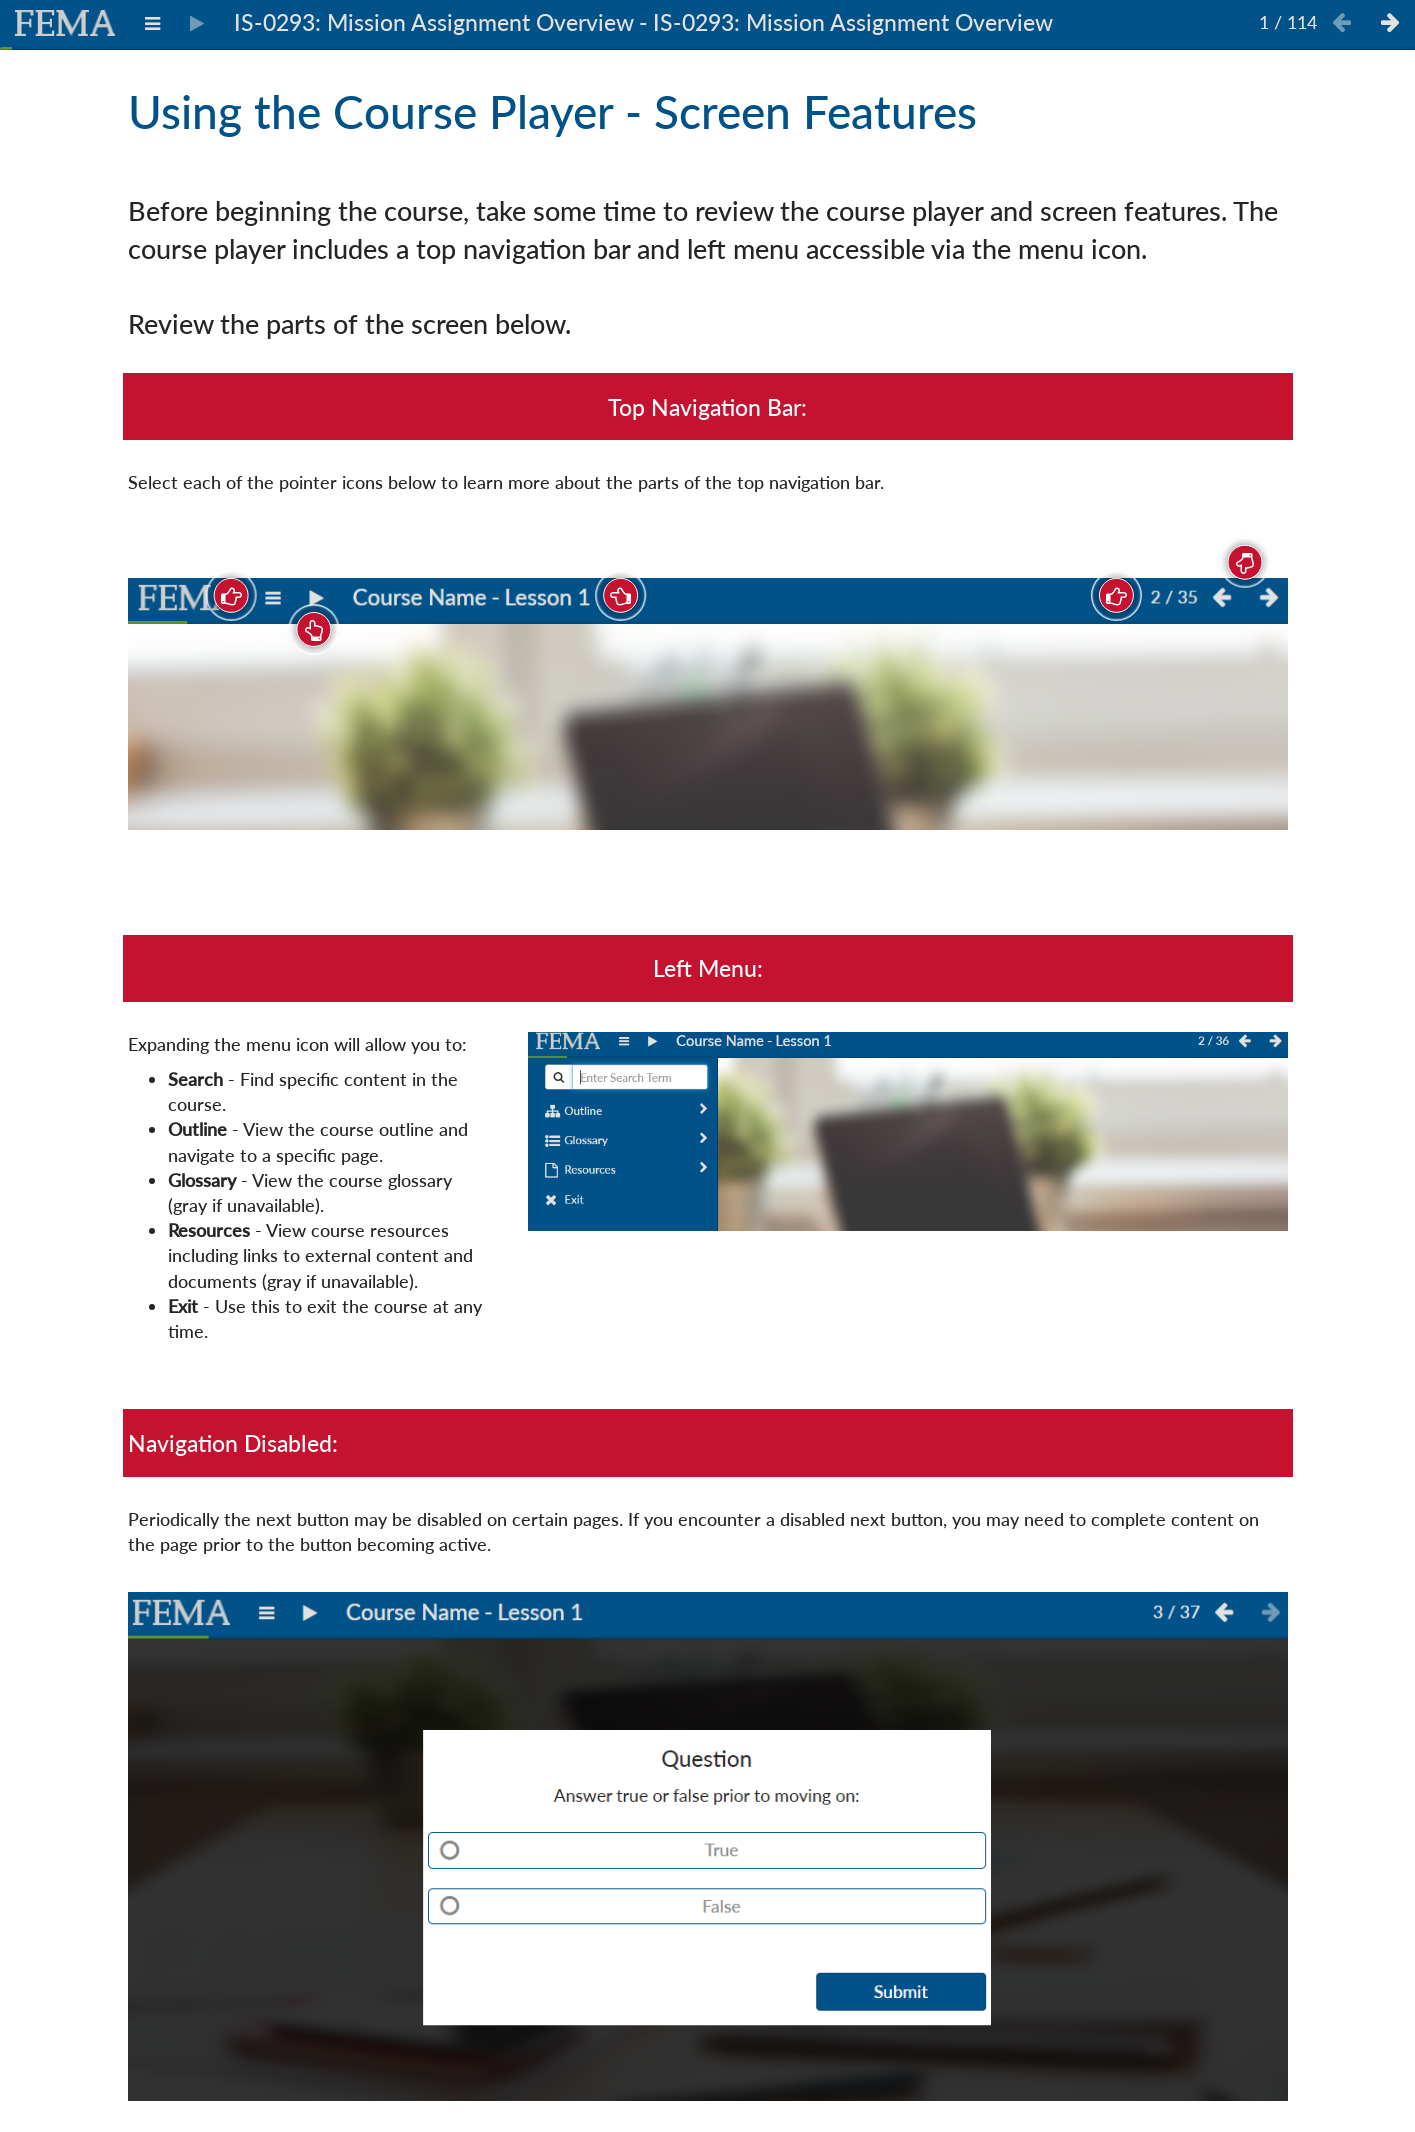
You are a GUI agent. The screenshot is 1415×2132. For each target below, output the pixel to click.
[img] (708, 703)
